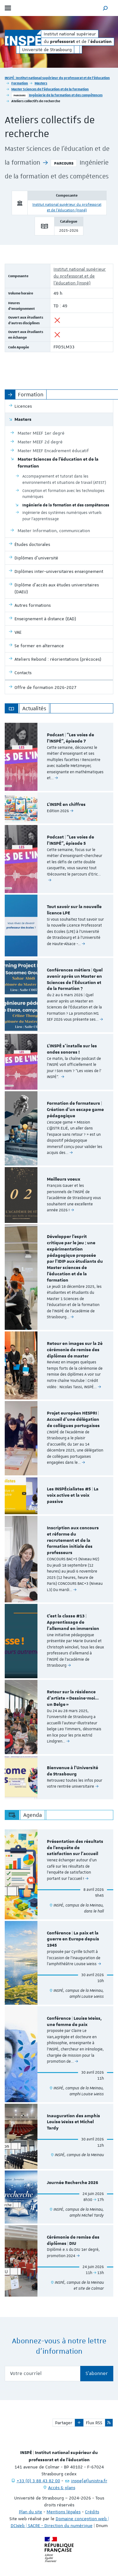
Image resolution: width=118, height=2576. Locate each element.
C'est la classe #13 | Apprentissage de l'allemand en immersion (73, 1622)
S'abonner (97, 2373)
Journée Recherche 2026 (72, 2183)
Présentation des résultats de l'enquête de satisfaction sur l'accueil (75, 1848)
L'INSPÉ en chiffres (66, 804)
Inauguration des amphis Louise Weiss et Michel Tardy (73, 2122)
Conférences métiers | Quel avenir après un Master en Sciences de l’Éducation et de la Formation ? (75, 979)
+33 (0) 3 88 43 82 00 (38, 2480)
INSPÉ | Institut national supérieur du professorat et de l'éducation (57, 77)
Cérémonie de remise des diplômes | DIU (73, 2240)
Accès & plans (61, 2487)
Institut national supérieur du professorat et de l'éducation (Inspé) (79, 276)
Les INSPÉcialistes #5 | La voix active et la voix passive (72, 1495)
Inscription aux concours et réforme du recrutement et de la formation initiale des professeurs (73, 1540)
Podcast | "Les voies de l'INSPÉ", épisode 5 (70, 840)
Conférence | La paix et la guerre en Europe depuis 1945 (73, 1939)
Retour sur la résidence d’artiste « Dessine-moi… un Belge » (73, 1698)
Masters (41, 83)
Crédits (92, 2512)
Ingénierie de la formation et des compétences (66, 95)
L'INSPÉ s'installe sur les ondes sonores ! (72, 1049)
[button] (105, 8)
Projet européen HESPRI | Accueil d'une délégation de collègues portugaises (73, 1419)
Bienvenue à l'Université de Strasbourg (72, 1771)
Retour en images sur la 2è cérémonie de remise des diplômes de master (75, 1350)
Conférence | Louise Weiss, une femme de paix (74, 2022)
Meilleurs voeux (63, 1179)
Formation (19, 83)
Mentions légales (64, 2512)
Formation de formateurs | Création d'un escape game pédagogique (75, 1110)
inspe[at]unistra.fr (89, 2480)
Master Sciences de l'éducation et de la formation (50, 89)
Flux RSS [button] (94, 2422)
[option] (59, 757)
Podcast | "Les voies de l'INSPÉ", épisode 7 (70, 738)
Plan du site (30, 2512)
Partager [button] (63, 2422)
